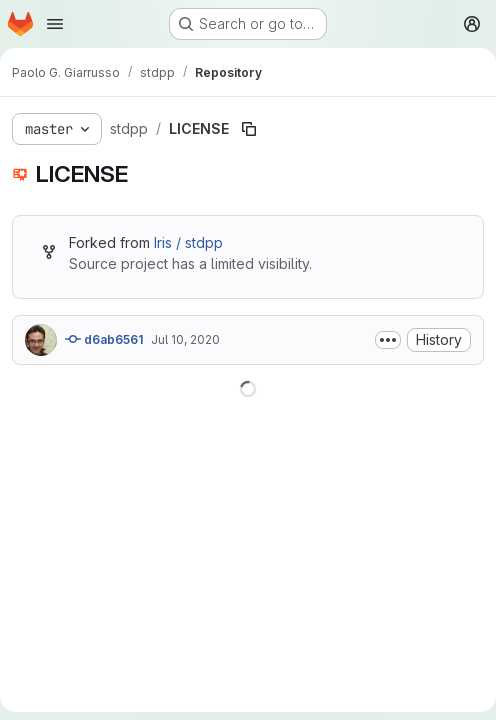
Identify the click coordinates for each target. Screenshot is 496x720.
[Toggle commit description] (388, 340)
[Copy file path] (249, 129)
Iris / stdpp (188, 242)
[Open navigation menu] (55, 24)
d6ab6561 (104, 339)
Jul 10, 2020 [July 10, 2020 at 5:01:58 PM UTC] (185, 339)
